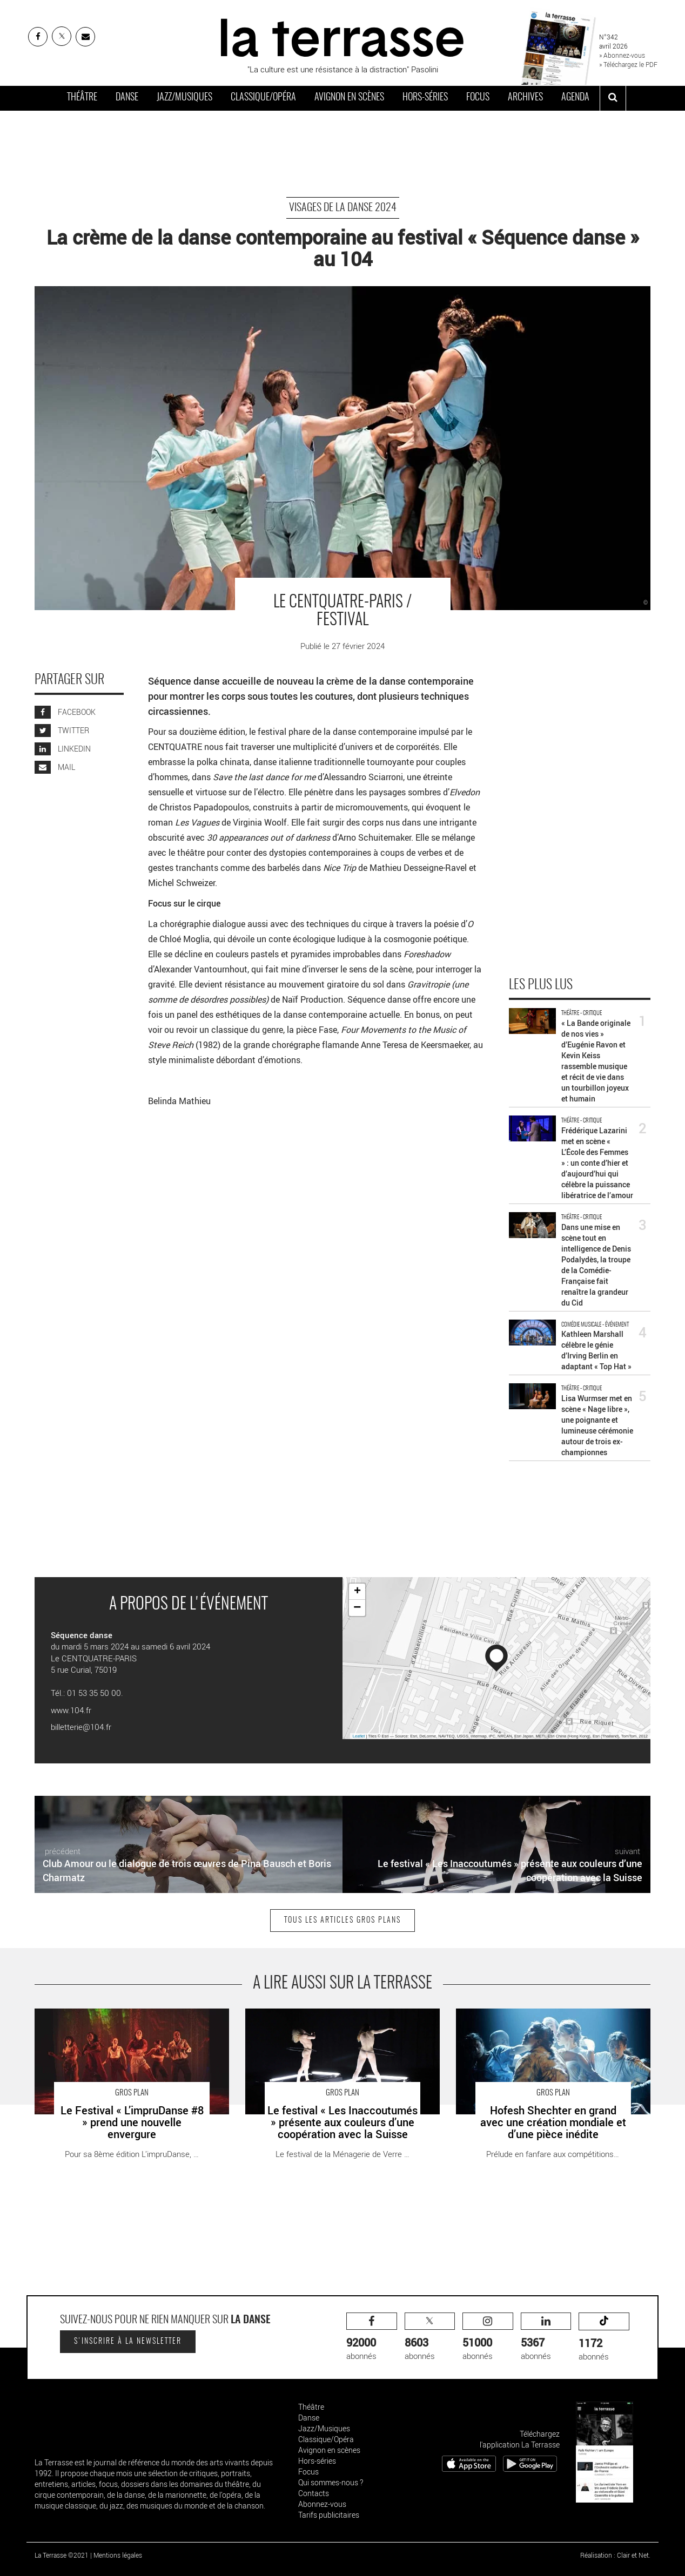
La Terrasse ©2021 (62, 2555)
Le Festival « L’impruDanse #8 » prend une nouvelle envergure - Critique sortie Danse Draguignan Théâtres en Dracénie (130, 2026)
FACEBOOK (65, 712)
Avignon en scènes (349, 98)
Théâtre (82, 98)
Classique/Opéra (263, 98)
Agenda (575, 98)
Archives (525, 98)
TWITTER (62, 730)
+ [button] (357, 1592)
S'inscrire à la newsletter (128, 2341)
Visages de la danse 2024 (343, 207)
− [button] (357, 1608)
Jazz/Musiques (184, 98)
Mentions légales (117, 2555)
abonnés (371, 2337)
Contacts (313, 2493)
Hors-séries (425, 98)
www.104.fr (71, 1710)
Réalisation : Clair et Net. (615, 2555)
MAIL (55, 767)
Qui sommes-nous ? (330, 2482)
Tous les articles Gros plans (342, 1920)
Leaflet (359, 1736)
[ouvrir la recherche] (613, 98)
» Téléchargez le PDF (628, 64)
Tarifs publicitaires (328, 2515)
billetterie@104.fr (81, 1726)
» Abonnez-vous (622, 55)
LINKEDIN (63, 748)
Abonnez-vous (322, 2504)
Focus (477, 98)
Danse (127, 98)
